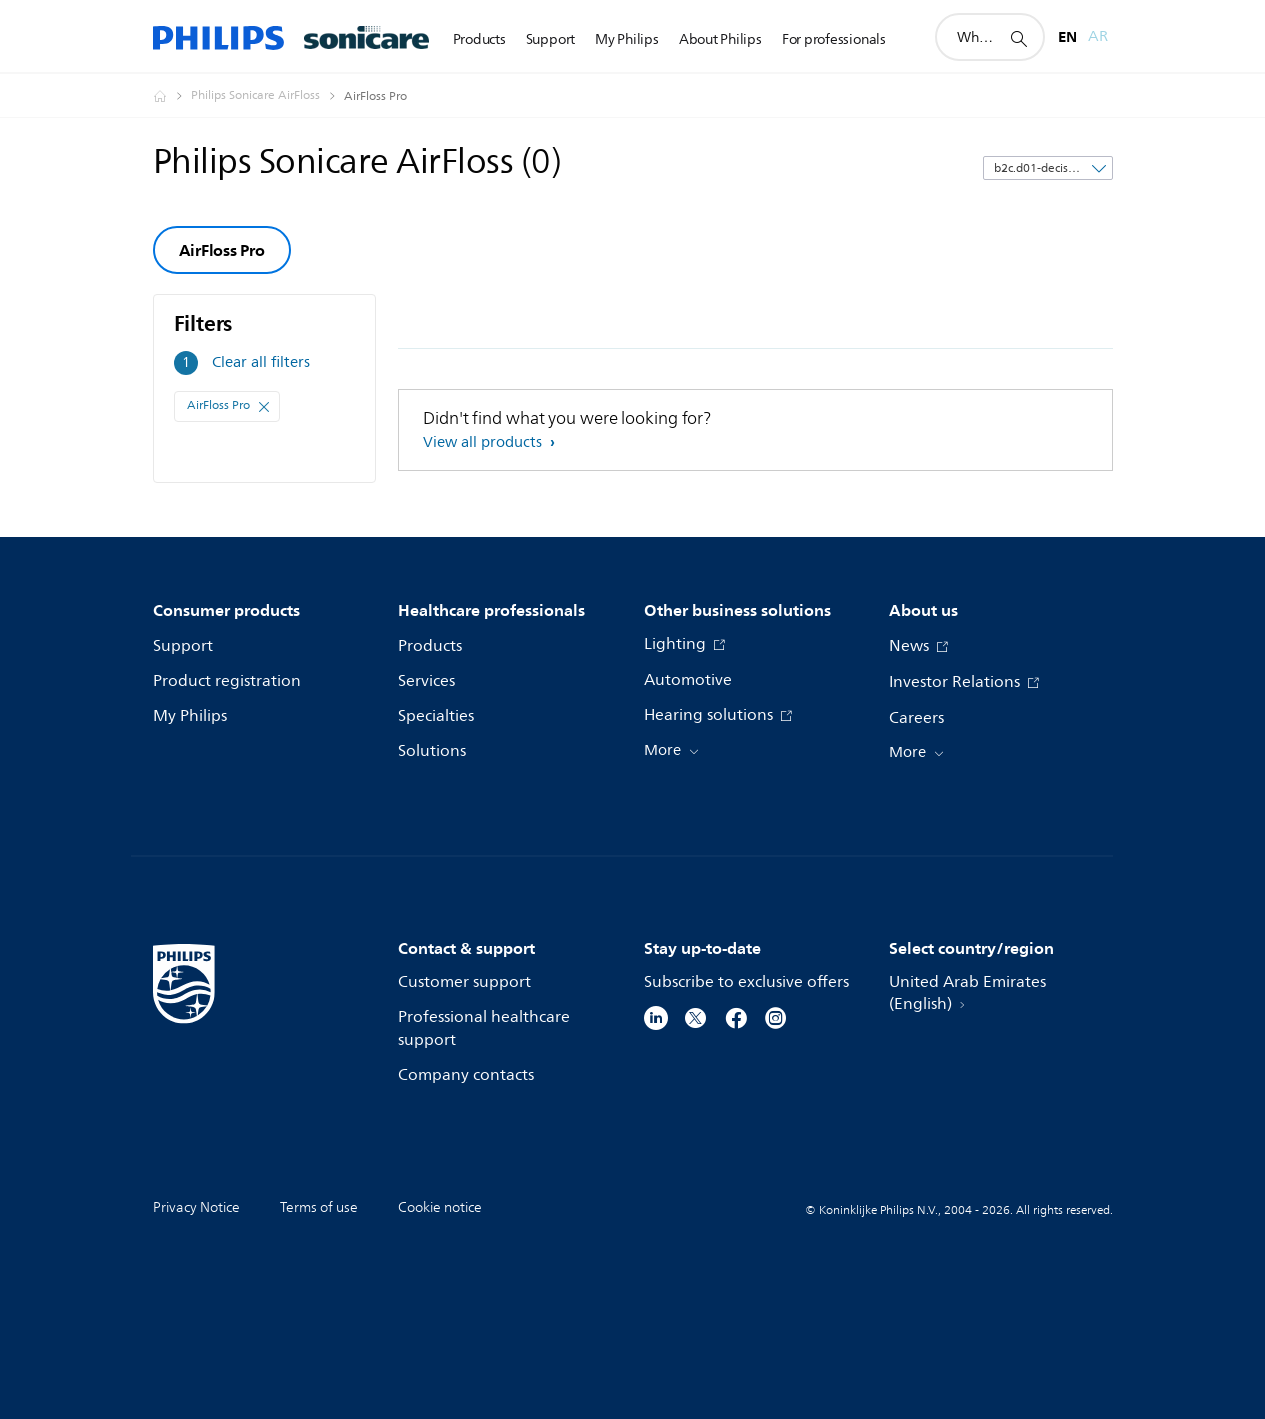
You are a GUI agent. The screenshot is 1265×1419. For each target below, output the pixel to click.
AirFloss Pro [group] (222, 250)
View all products (484, 442)
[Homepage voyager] (172, 96)
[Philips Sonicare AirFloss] (267, 96)
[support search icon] (1018, 38)
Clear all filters (261, 362)
